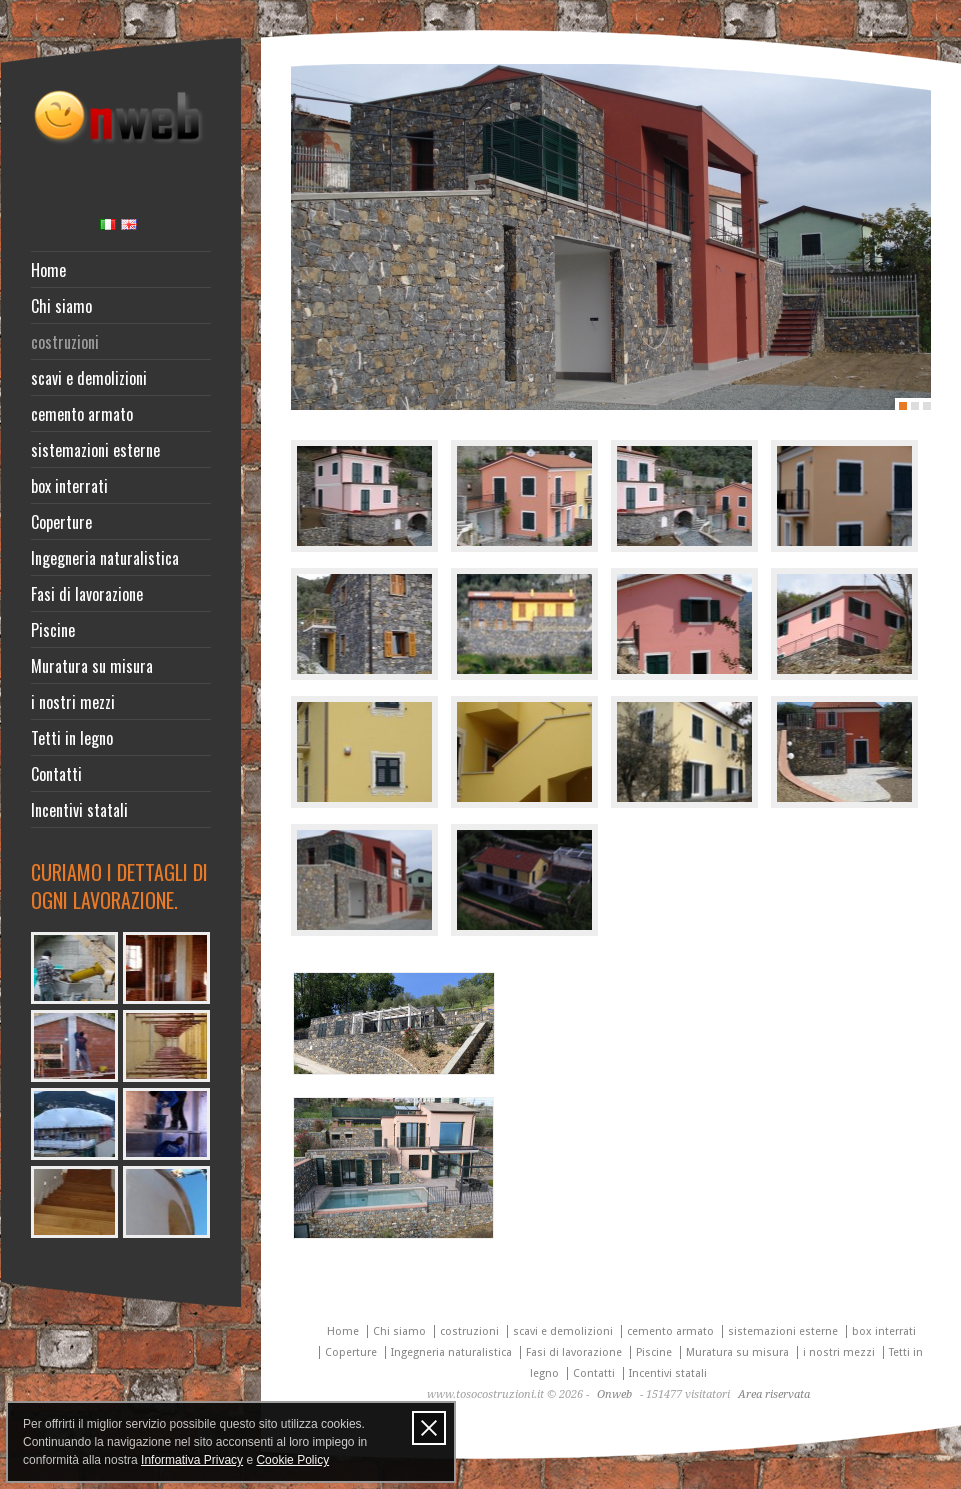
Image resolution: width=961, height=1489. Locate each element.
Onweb (614, 1394)
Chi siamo (61, 306)
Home (48, 270)
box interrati (69, 486)
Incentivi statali (79, 810)
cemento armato (82, 414)
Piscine (53, 630)
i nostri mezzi (73, 702)
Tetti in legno (72, 738)
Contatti (56, 774)
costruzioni (65, 342)
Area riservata (774, 1394)
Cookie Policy (292, 1460)
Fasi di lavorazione (87, 594)
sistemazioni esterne (95, 450)
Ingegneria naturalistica (105, 558)
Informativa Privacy (192, 1460)
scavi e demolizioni (89, 378)
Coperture (61, 522)
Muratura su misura (92, 666)
